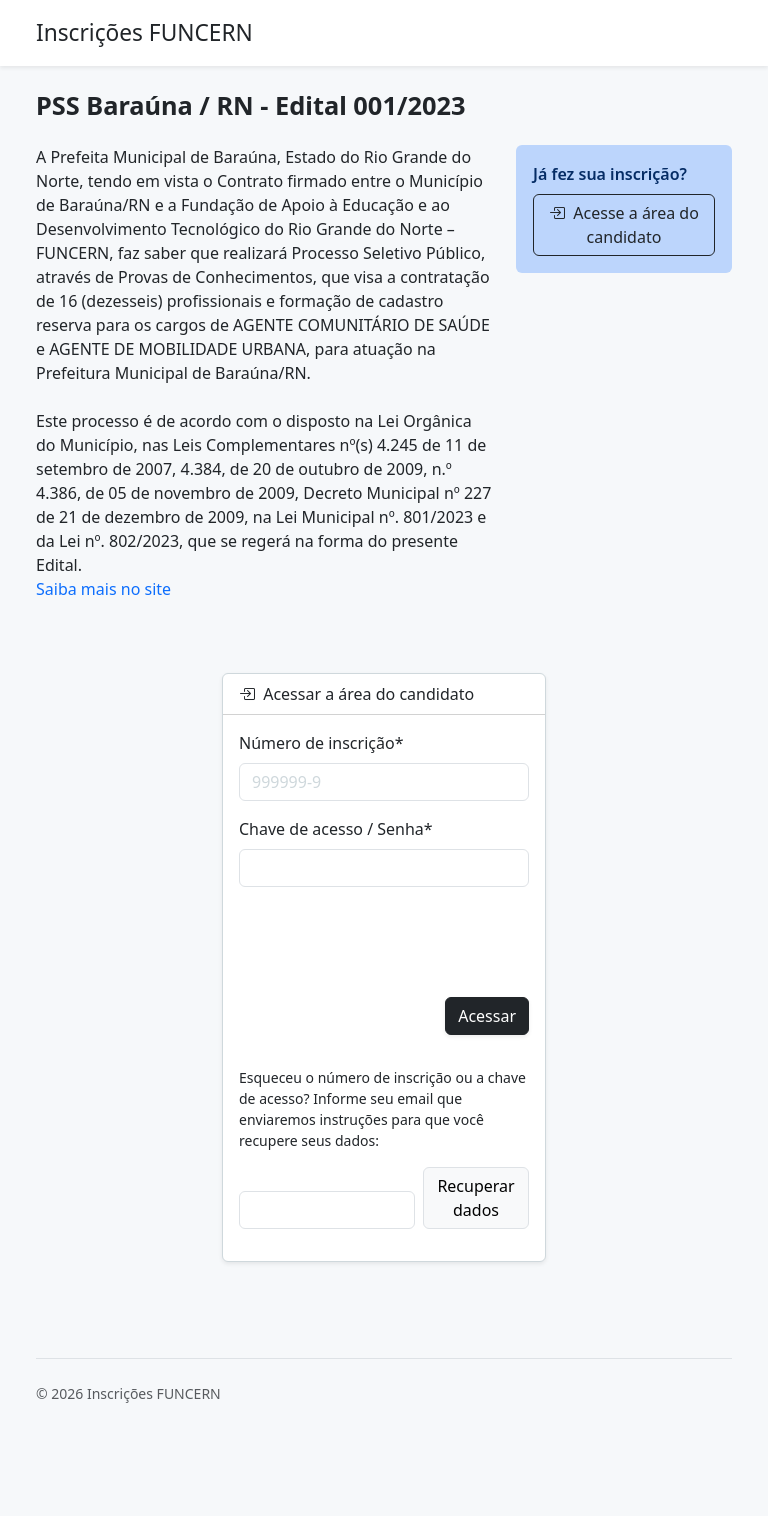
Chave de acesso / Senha (336, 829)
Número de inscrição (321, 743)
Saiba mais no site (103, 589)
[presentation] (391, 942)
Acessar (487, 1016)
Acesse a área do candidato (624, 225)
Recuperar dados (475, 1198)
